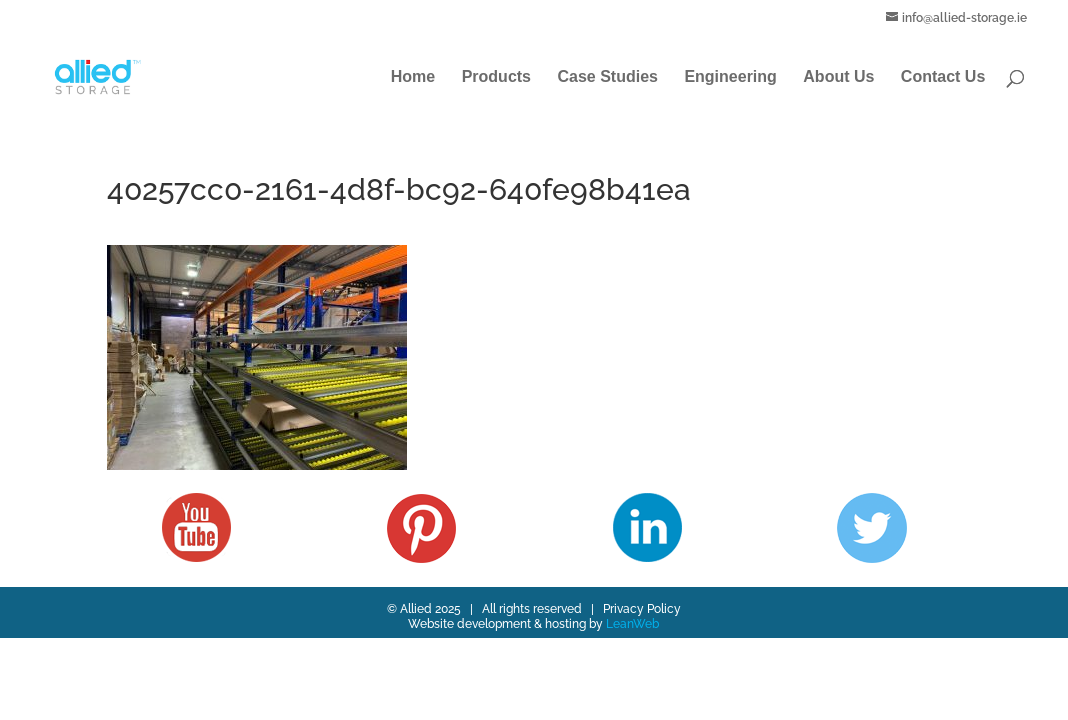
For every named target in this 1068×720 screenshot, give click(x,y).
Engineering (730, 77)
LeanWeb (632, 624)
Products (496, 77)
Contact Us (943, 77)
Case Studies (607, 77)
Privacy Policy (642, 609)
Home (413, 77)
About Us (838, 77)
